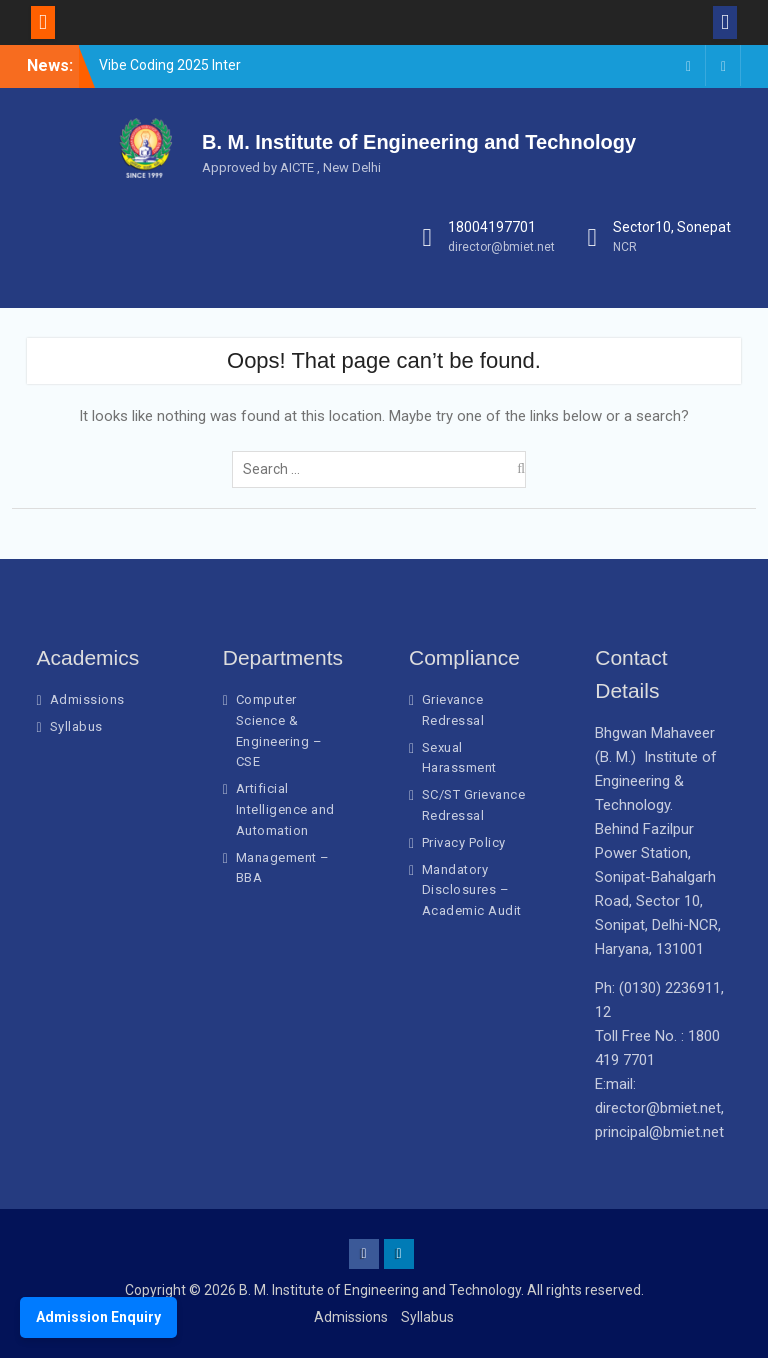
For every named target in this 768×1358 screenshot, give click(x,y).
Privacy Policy (464, 842)
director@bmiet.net (501, 247)
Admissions (87, 699)
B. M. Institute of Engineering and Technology (419, 142)
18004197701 (492, 227)
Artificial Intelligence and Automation (285, 809)
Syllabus (76, 726)
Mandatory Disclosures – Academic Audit (472, 890)
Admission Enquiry (98, 1317)
